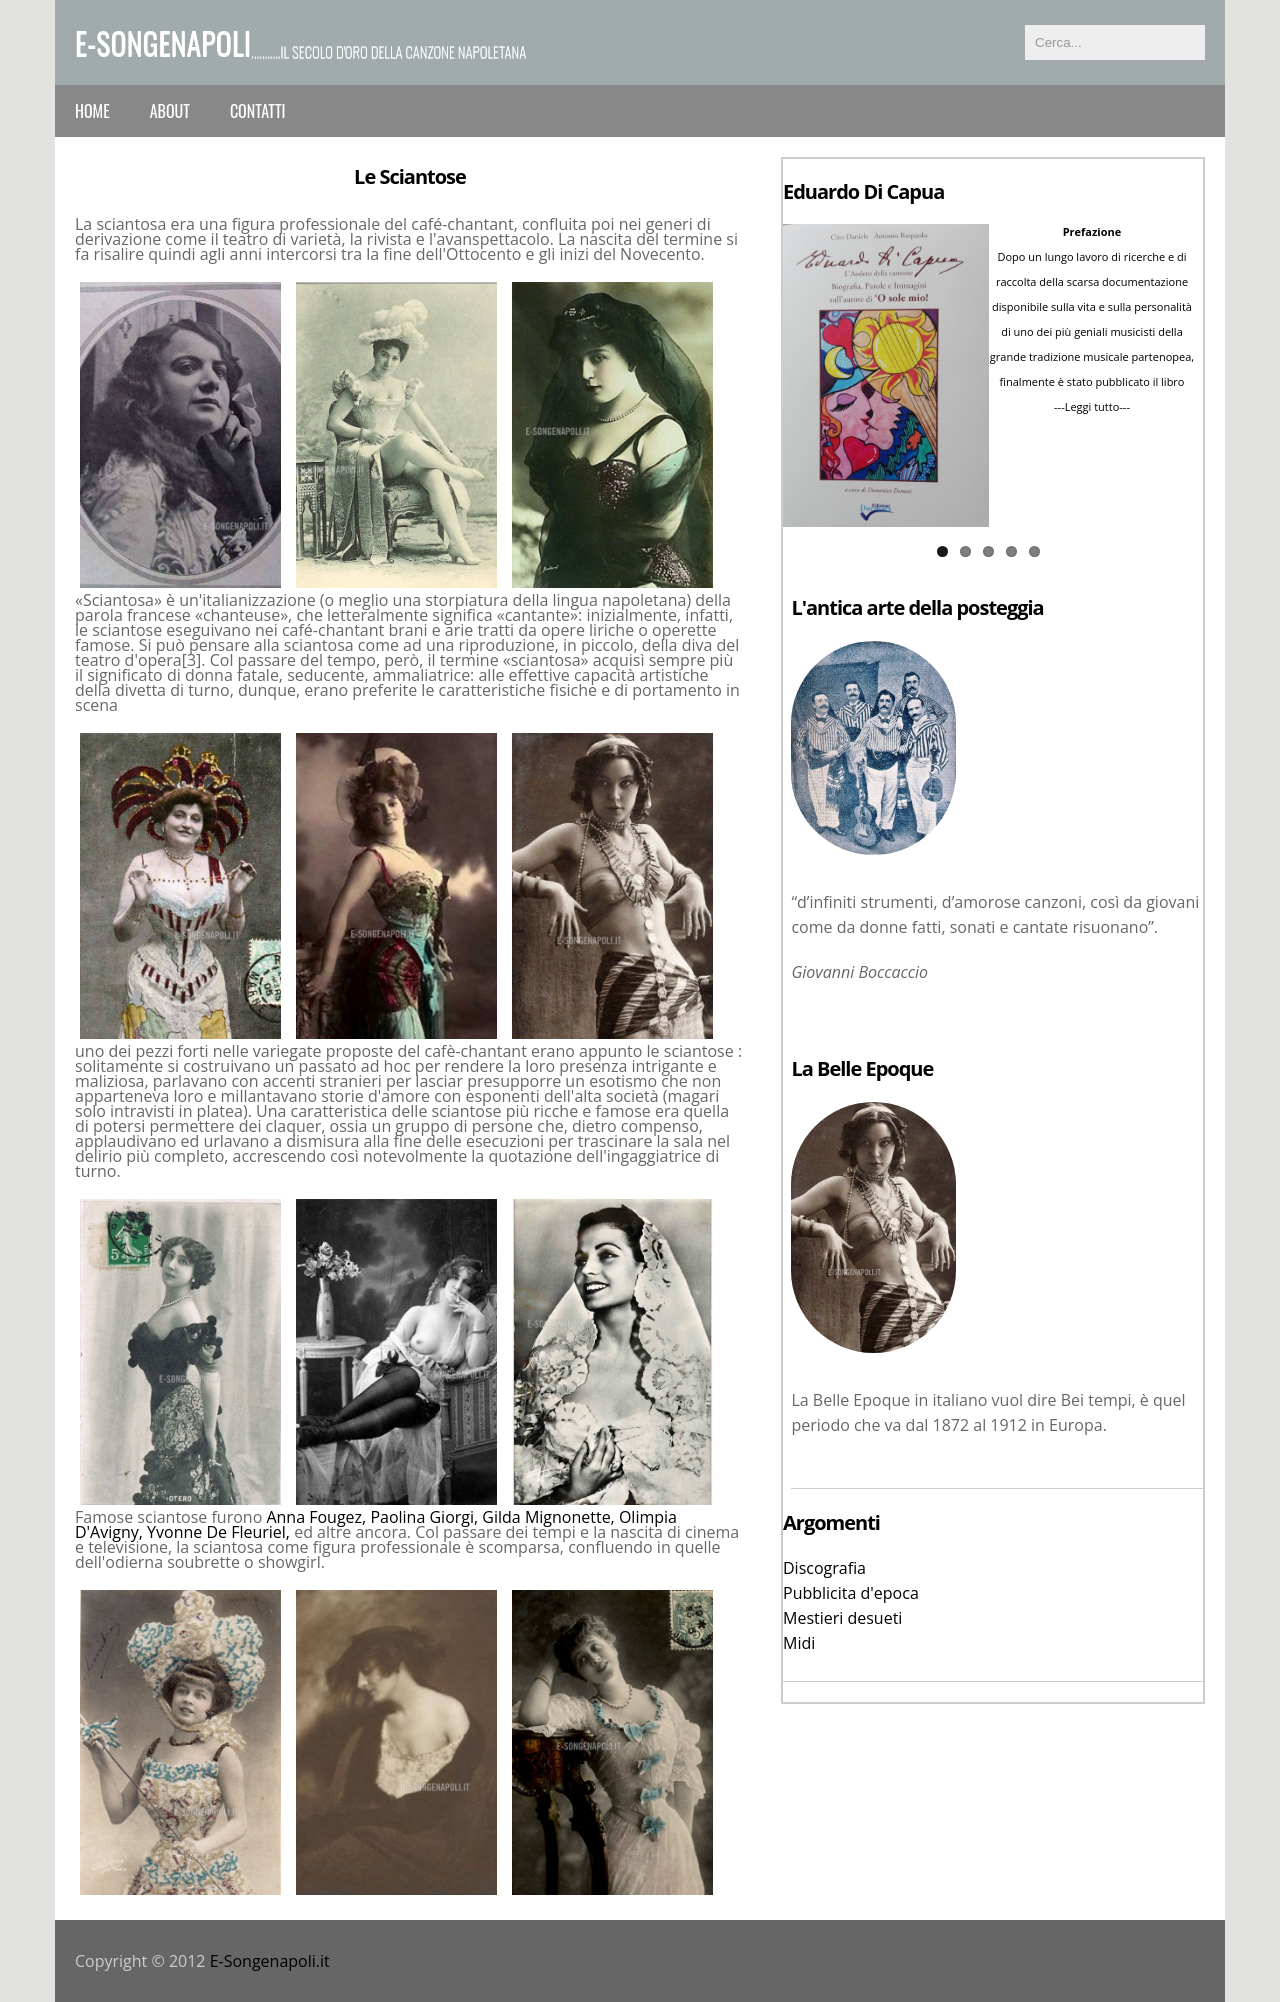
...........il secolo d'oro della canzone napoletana (388, 51)
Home (92, 111)
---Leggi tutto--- (1092, 406)
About (170, 111)
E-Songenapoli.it (270, 1961)
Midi (799, 1643)
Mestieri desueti (842, 1618)
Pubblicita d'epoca (851, 1593)
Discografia (824, 1568)
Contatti (258, 111)
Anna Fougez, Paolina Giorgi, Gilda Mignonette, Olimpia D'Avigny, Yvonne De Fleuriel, (376, 1524)
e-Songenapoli (163, 42)
